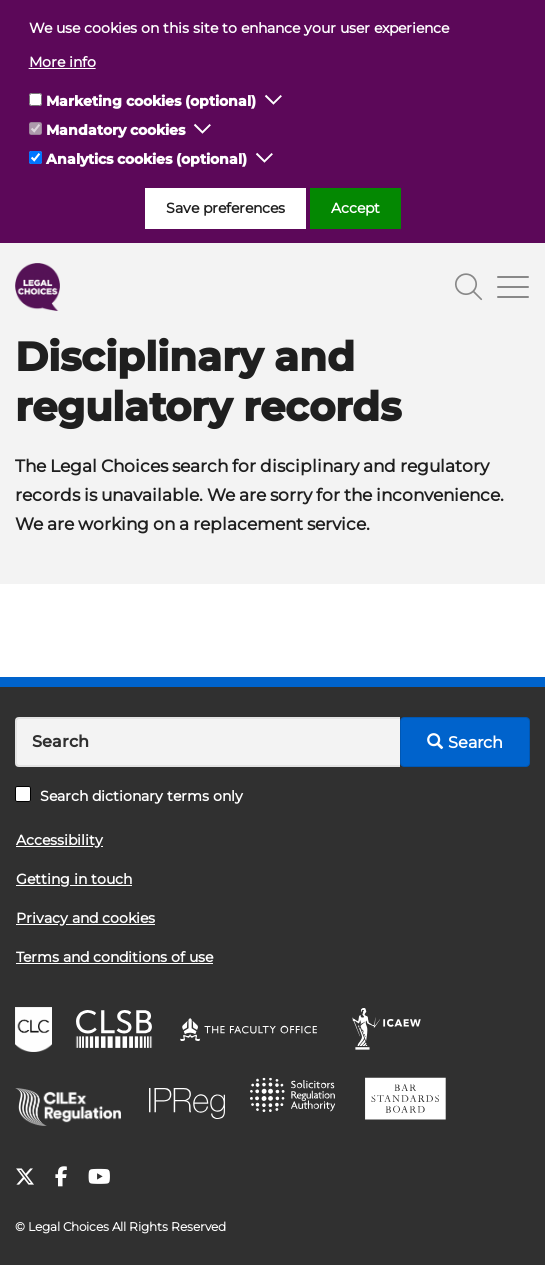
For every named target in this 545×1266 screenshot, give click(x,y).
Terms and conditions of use (114, 957)
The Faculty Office (258, 1032)
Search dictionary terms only (129, 796)
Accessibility (59, 840)
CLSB (118, 1032)
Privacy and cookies (85, 918)
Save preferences (225, 208)
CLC (36, 1032)
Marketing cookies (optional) (151, 101)
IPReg (192, 1102)
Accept (355, 208)
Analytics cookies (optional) (146, 159)
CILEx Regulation (75, 1102)
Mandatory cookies (115, 130)
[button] (274, 101)
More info (62, 62)
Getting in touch (74, 879)
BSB (410, 1102)
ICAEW (392, 1032)
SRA (299, 1102)
